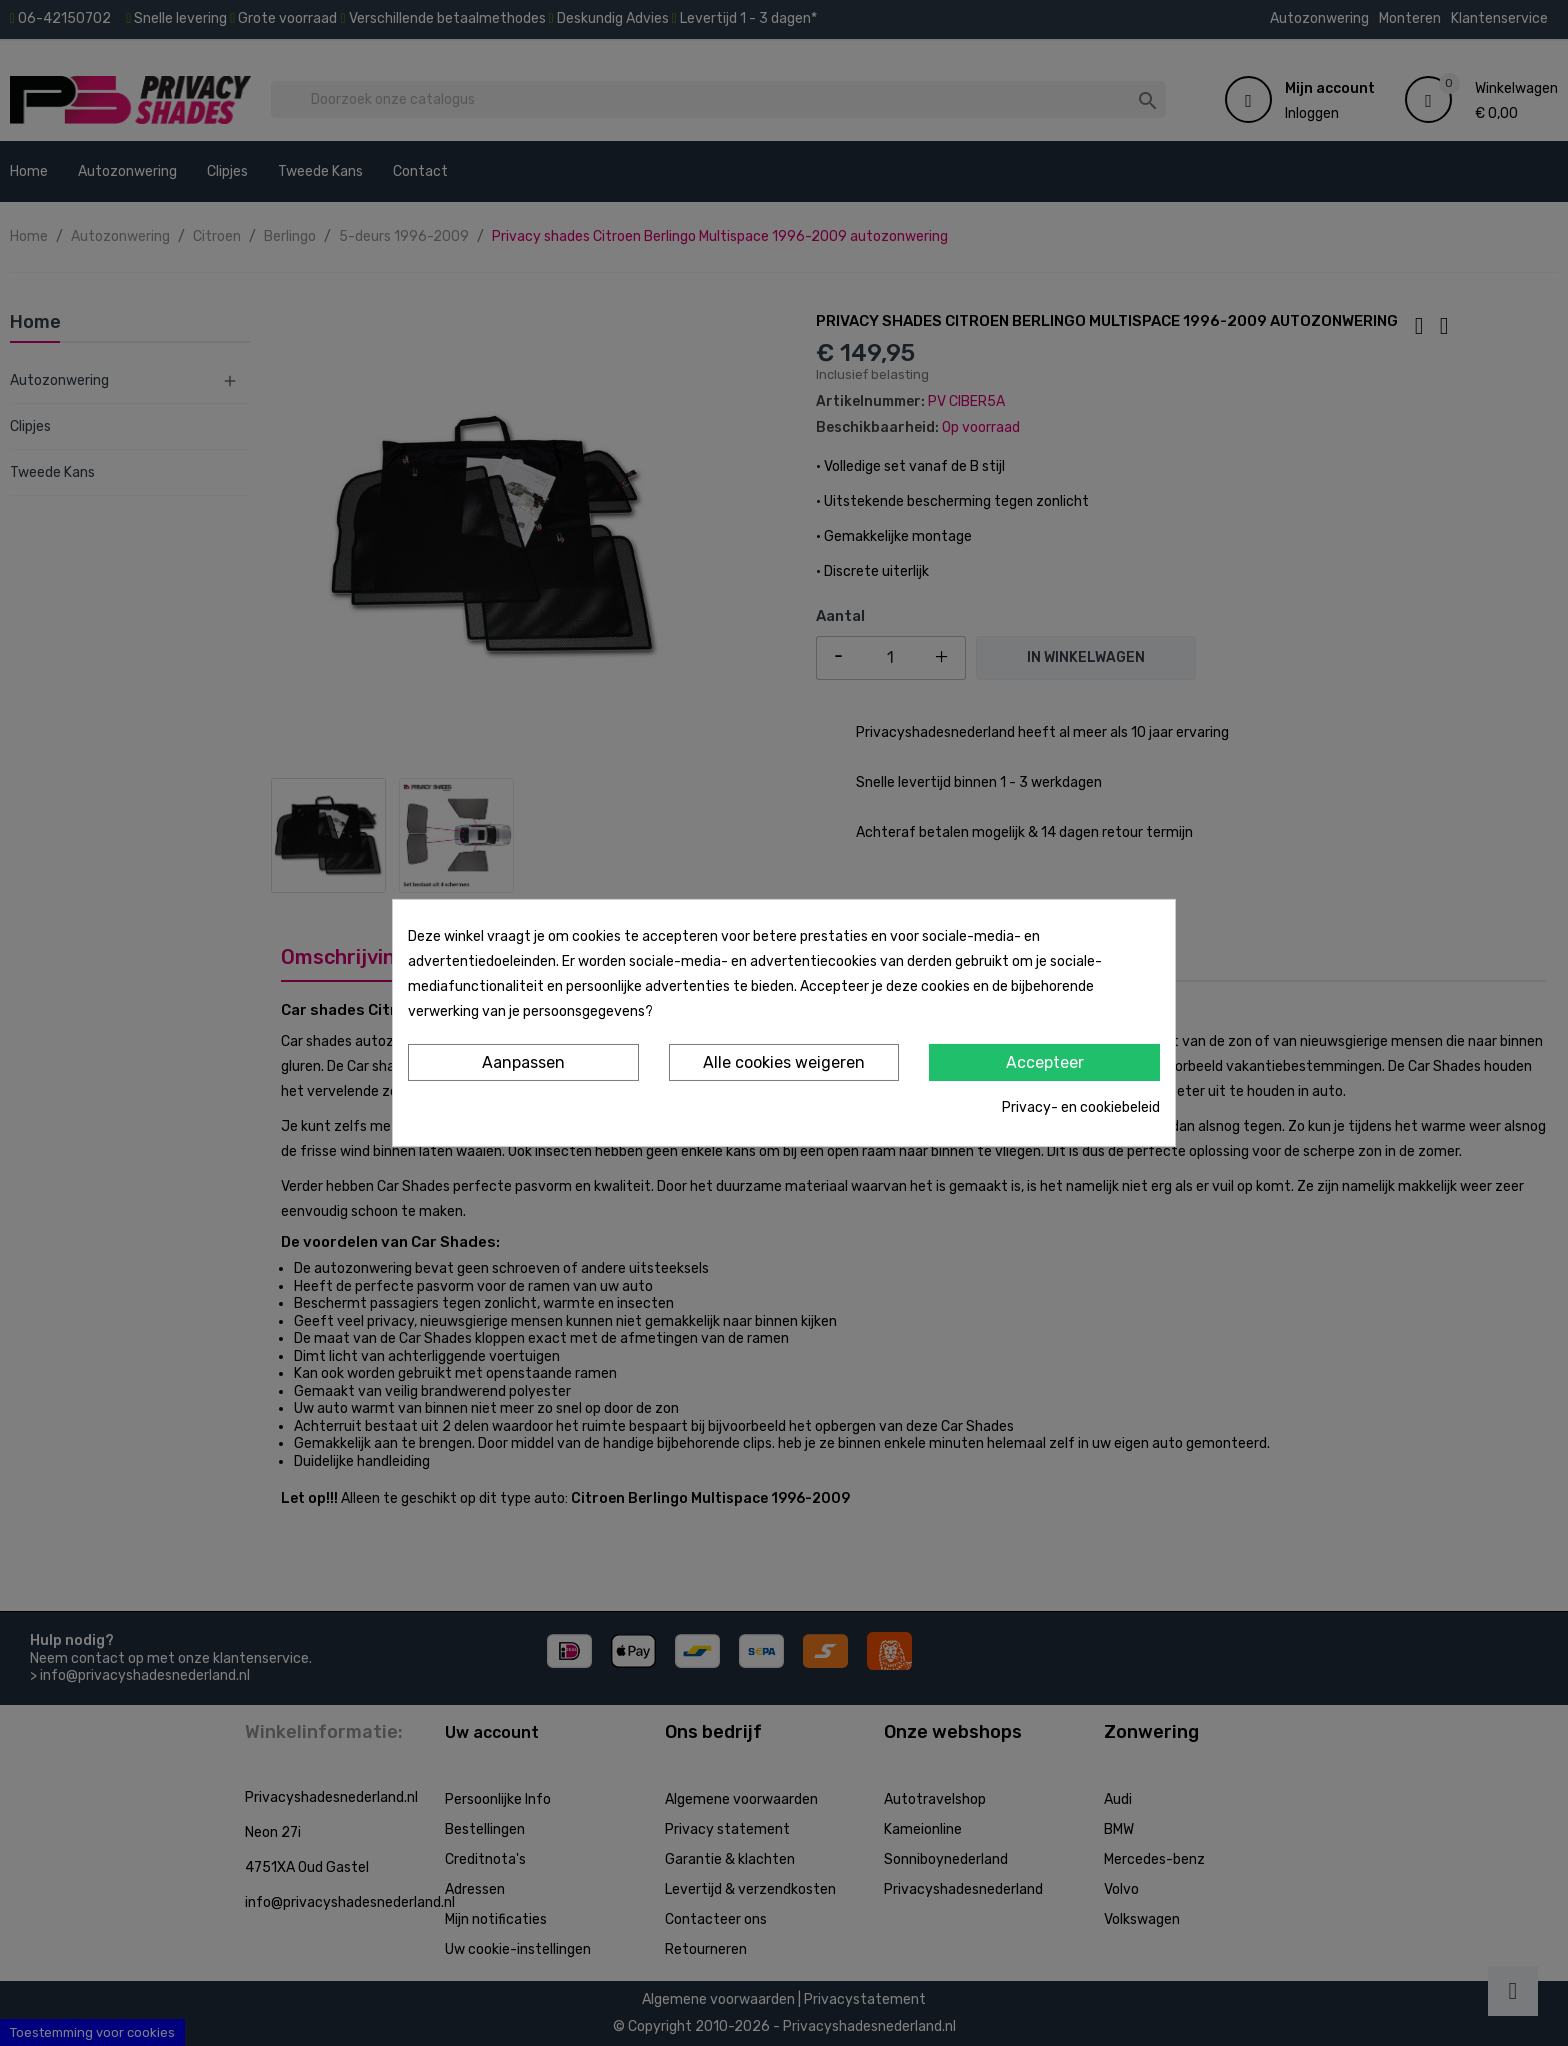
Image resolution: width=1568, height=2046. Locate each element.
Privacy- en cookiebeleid (1081, 1107)
